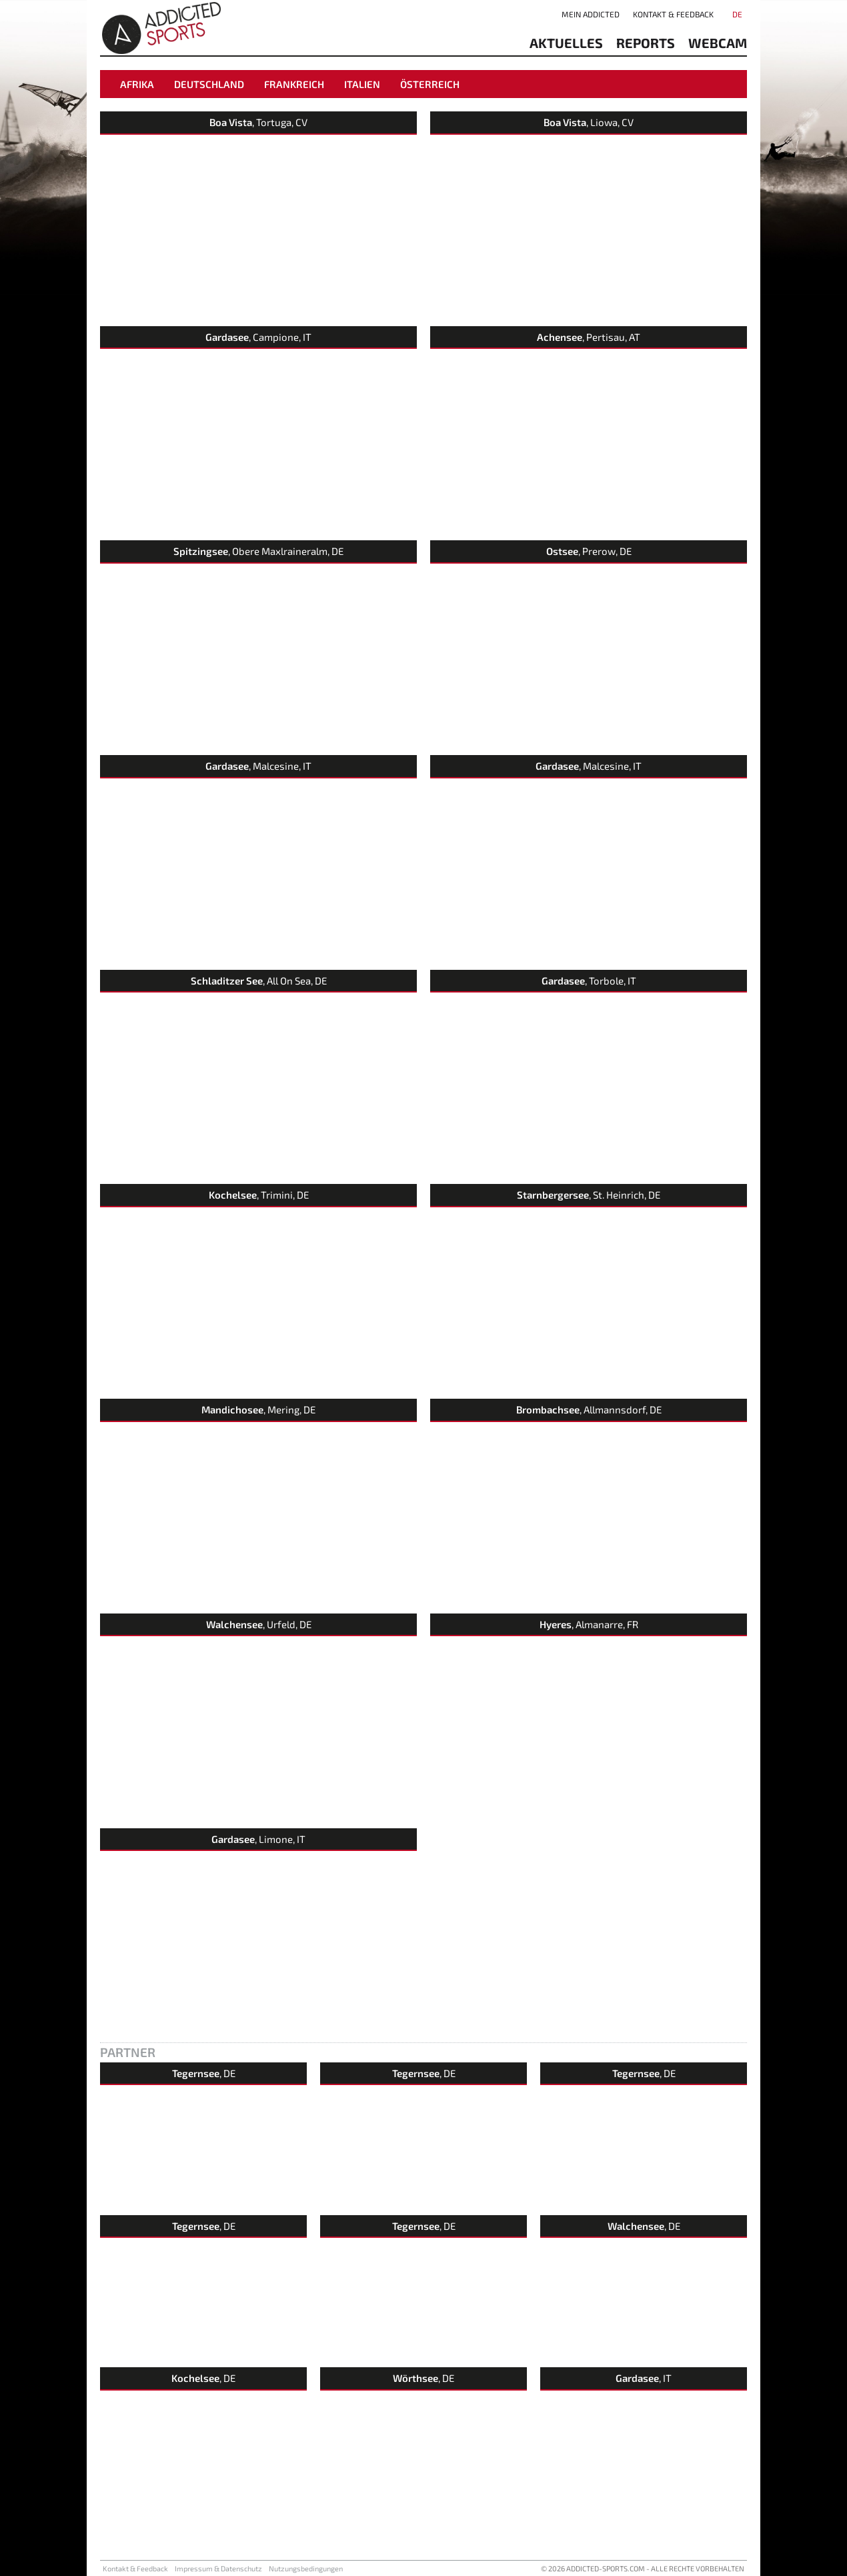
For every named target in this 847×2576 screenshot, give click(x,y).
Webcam (717, 43)
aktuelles (566, 43)
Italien (362, 84)
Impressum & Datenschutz (218, 2568)
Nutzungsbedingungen (306, 2568)
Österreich (430, 84)
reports (645, 43)
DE (737, 14)
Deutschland (209, 84)
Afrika (137, 84)
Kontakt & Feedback (673, 14)
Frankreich (294, 84)
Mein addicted (591, 14)
